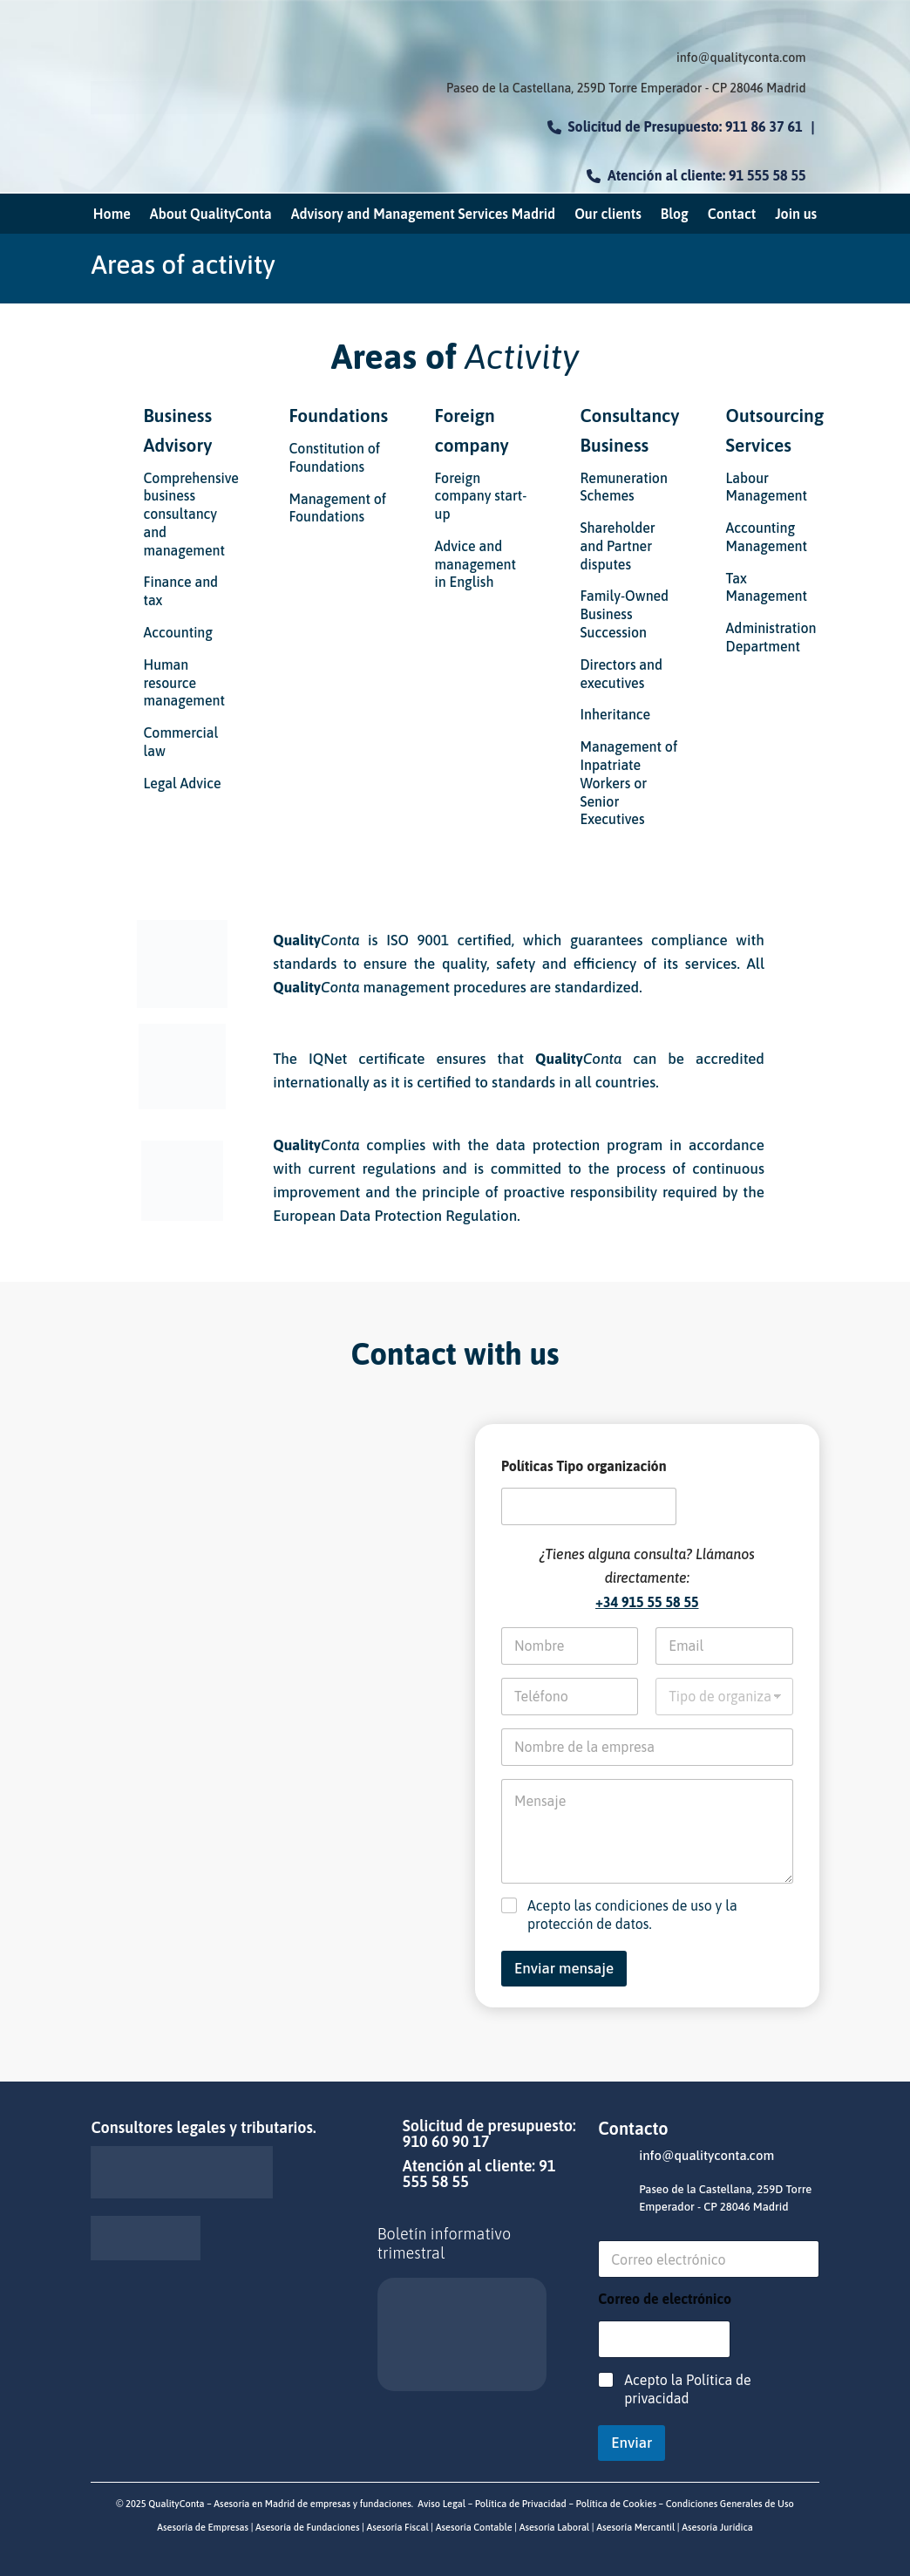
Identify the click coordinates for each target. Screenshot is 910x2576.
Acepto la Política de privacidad (687, 2389)
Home (112, 214)
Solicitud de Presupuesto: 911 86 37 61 (675, 126)
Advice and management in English (475, 564)
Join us (796, 214)
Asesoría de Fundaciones (306, 2527)
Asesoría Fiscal (396, 2527)
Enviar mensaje (564, 1968)
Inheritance (616, 714)
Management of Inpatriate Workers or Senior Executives (629, 783)
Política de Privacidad (521, 2503)
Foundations (338, 415)
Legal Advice (182, 783)
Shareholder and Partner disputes (618, 546)
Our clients (608, 214)
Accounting (178, 632)
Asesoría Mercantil (635, 2527)
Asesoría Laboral (553, 2527)
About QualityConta (211, 214)
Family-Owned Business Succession (625, 614)
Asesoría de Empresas (202, 2527)
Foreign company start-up (480, 496)
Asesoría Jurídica (716, 2527)
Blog (675, 214)
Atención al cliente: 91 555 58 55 (696, 175)
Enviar (631, 2442)
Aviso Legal (441, 2503)
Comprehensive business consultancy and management (191, 514)
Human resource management (184, 683)
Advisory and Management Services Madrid (423, 214)
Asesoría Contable (473, 2527)
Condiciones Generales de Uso (730, 2503)
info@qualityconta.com (741, 58)
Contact (732, 214)
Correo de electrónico (664, 2299)
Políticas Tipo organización (584, 1466)
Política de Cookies (615, 2503)
